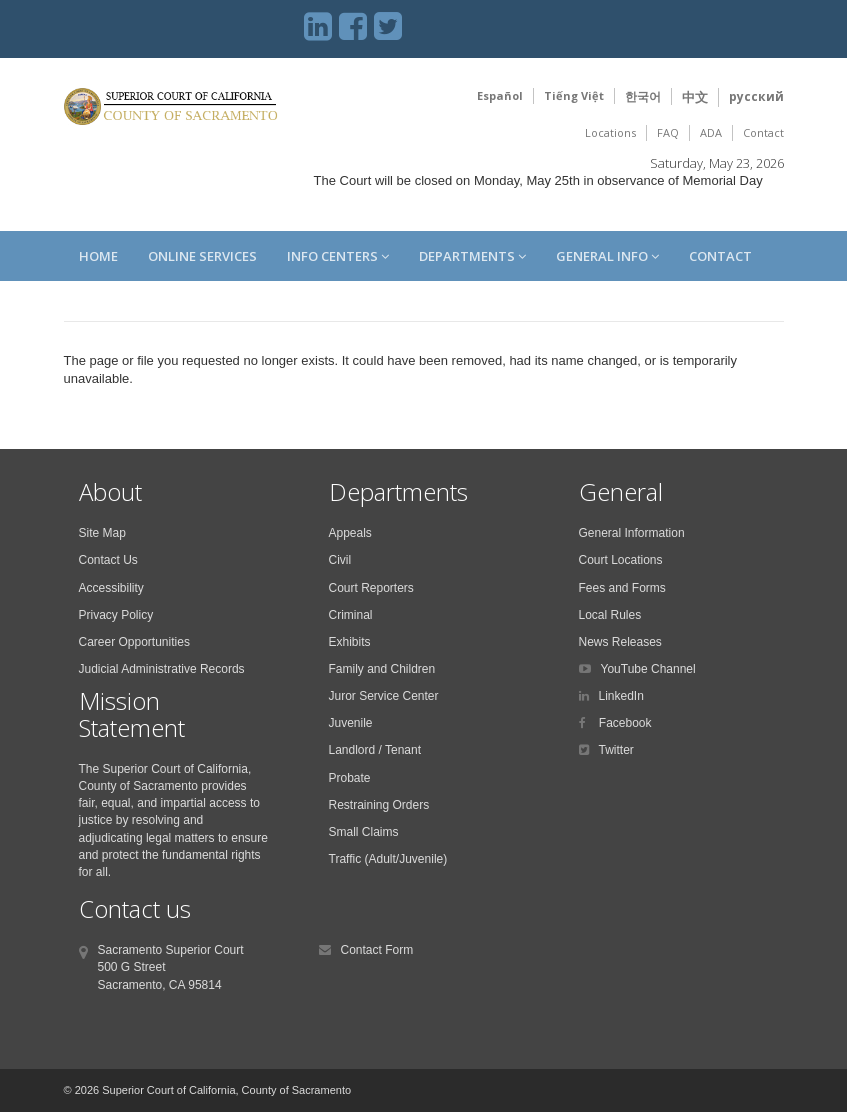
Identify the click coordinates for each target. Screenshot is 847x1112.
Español (500, 95)
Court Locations (621, 560)
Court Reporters (371, 588)
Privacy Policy (116, 615)
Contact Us (108, 560)
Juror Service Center (384, 696)
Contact (763, 132)
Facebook (624, 723)
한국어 (643, 96)
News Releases (620, 642)
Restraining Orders (379, 805)
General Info (607, 256)
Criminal (351, 615)
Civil (340, 560)
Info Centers (338, 256)
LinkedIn (621, 696)
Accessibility (111, 588)
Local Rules (610, 615)
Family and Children (382, 669)
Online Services (202, 256)
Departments (472, 256)
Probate (350, 778)
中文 (695, 97)
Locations (610, 132)
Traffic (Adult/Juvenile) (388, 859)
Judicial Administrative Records (162, 669)
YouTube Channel (648, 669)
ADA (711, 132)
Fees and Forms (622, 588)
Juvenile (351, 723)
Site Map (102, 533)
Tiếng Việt (574, 95)
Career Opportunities (134, 642)
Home (98, 256)
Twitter (616, 750)
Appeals (350, 533)
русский (756, 96)
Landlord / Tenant (375, 750)
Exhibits (350, 642)
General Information (632, 533)
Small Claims (364, 832)
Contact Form (377, 950)
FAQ (668, 132)
